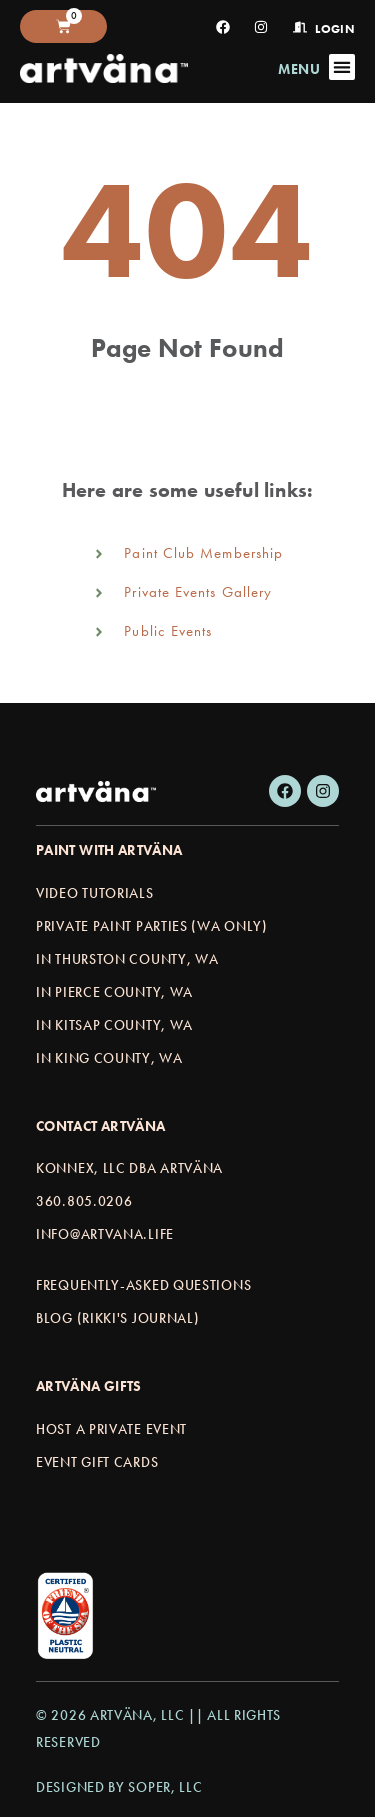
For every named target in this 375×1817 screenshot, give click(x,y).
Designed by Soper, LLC (119, 1787)
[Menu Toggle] (342, 67)
